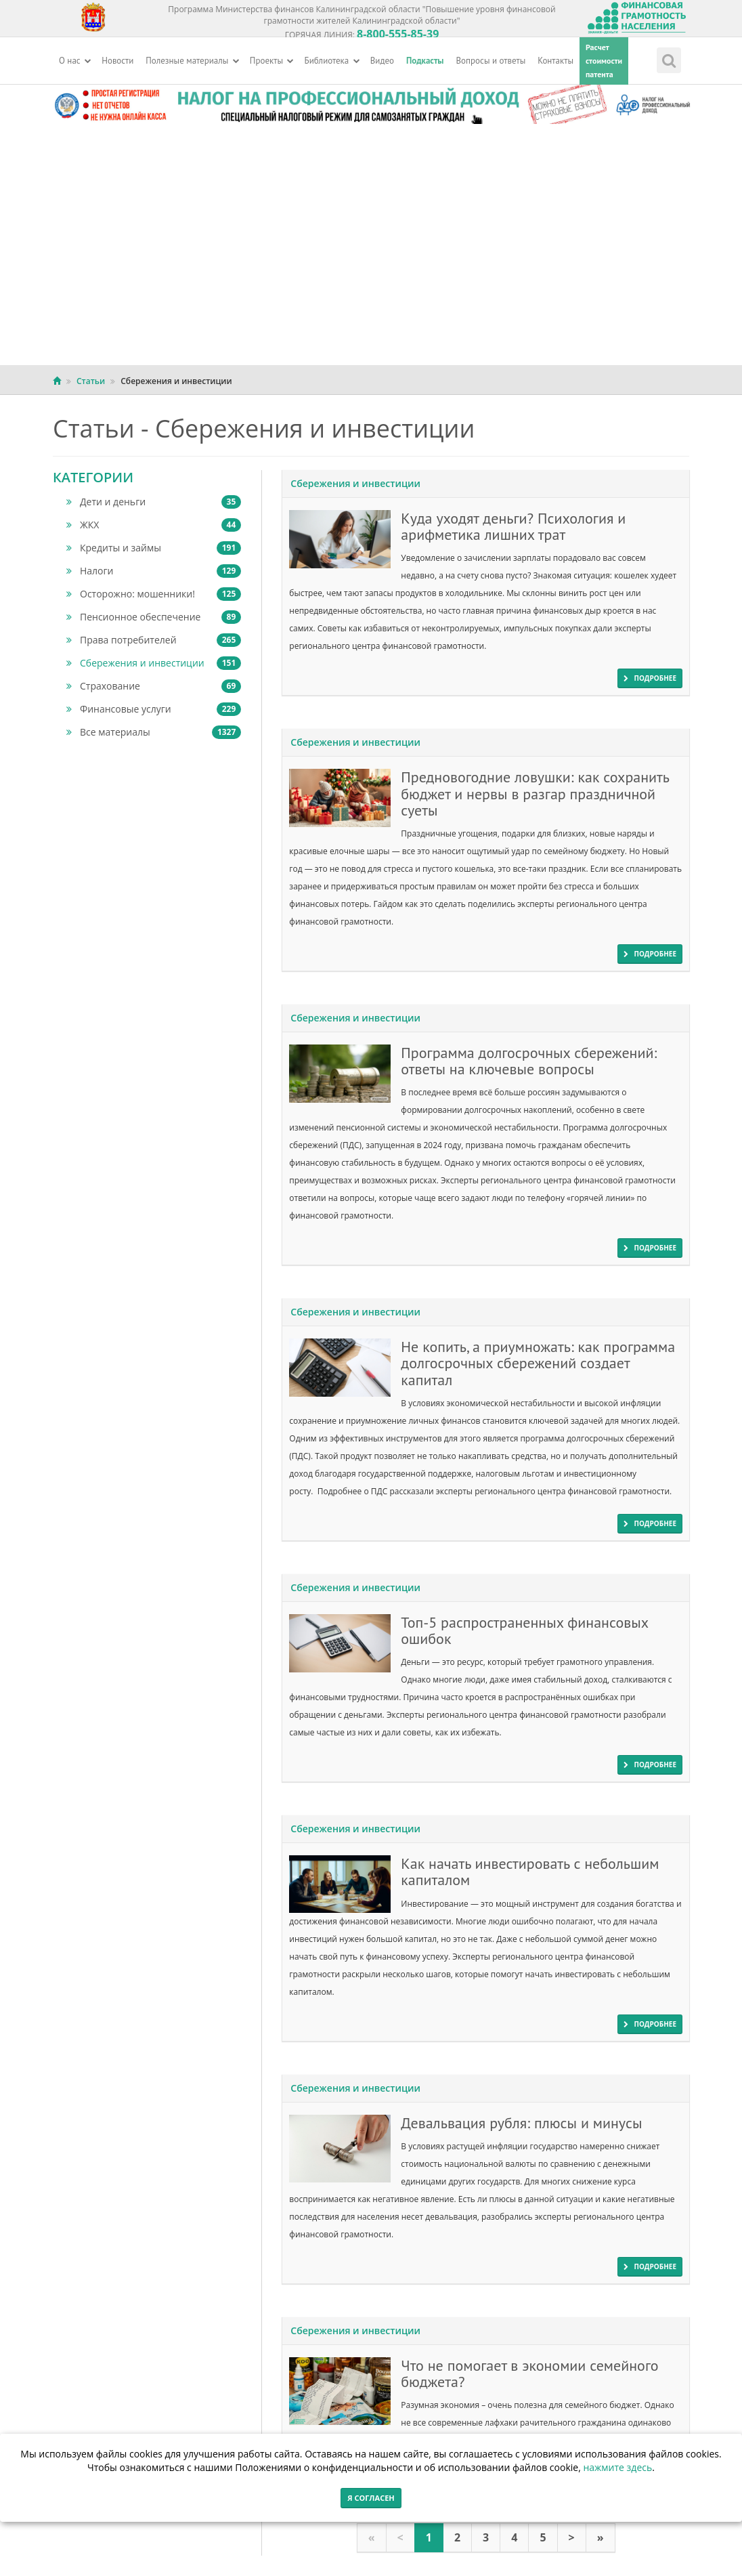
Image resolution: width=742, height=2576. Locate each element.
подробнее (650, 678)
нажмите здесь (617, 2467)
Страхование (153, 686)
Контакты (555, 60)
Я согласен (370, 2498)
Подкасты (425, 60)
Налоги (153, 571)
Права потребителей (153, 640)
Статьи (91, 381)
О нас (75, 60)
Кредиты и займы (153, 548)
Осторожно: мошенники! (153, 594)
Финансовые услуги (153, 709)
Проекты (272, 60)
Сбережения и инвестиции (153, 663)
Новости (117, 60)
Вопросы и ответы (491, 60)
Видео (382, 60)
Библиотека (331, 60)
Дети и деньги (153, 502)
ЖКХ (153, 525)
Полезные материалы (193, 60)
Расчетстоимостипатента (604, 60)
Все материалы (153, 732)
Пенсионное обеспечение (153, 617)
